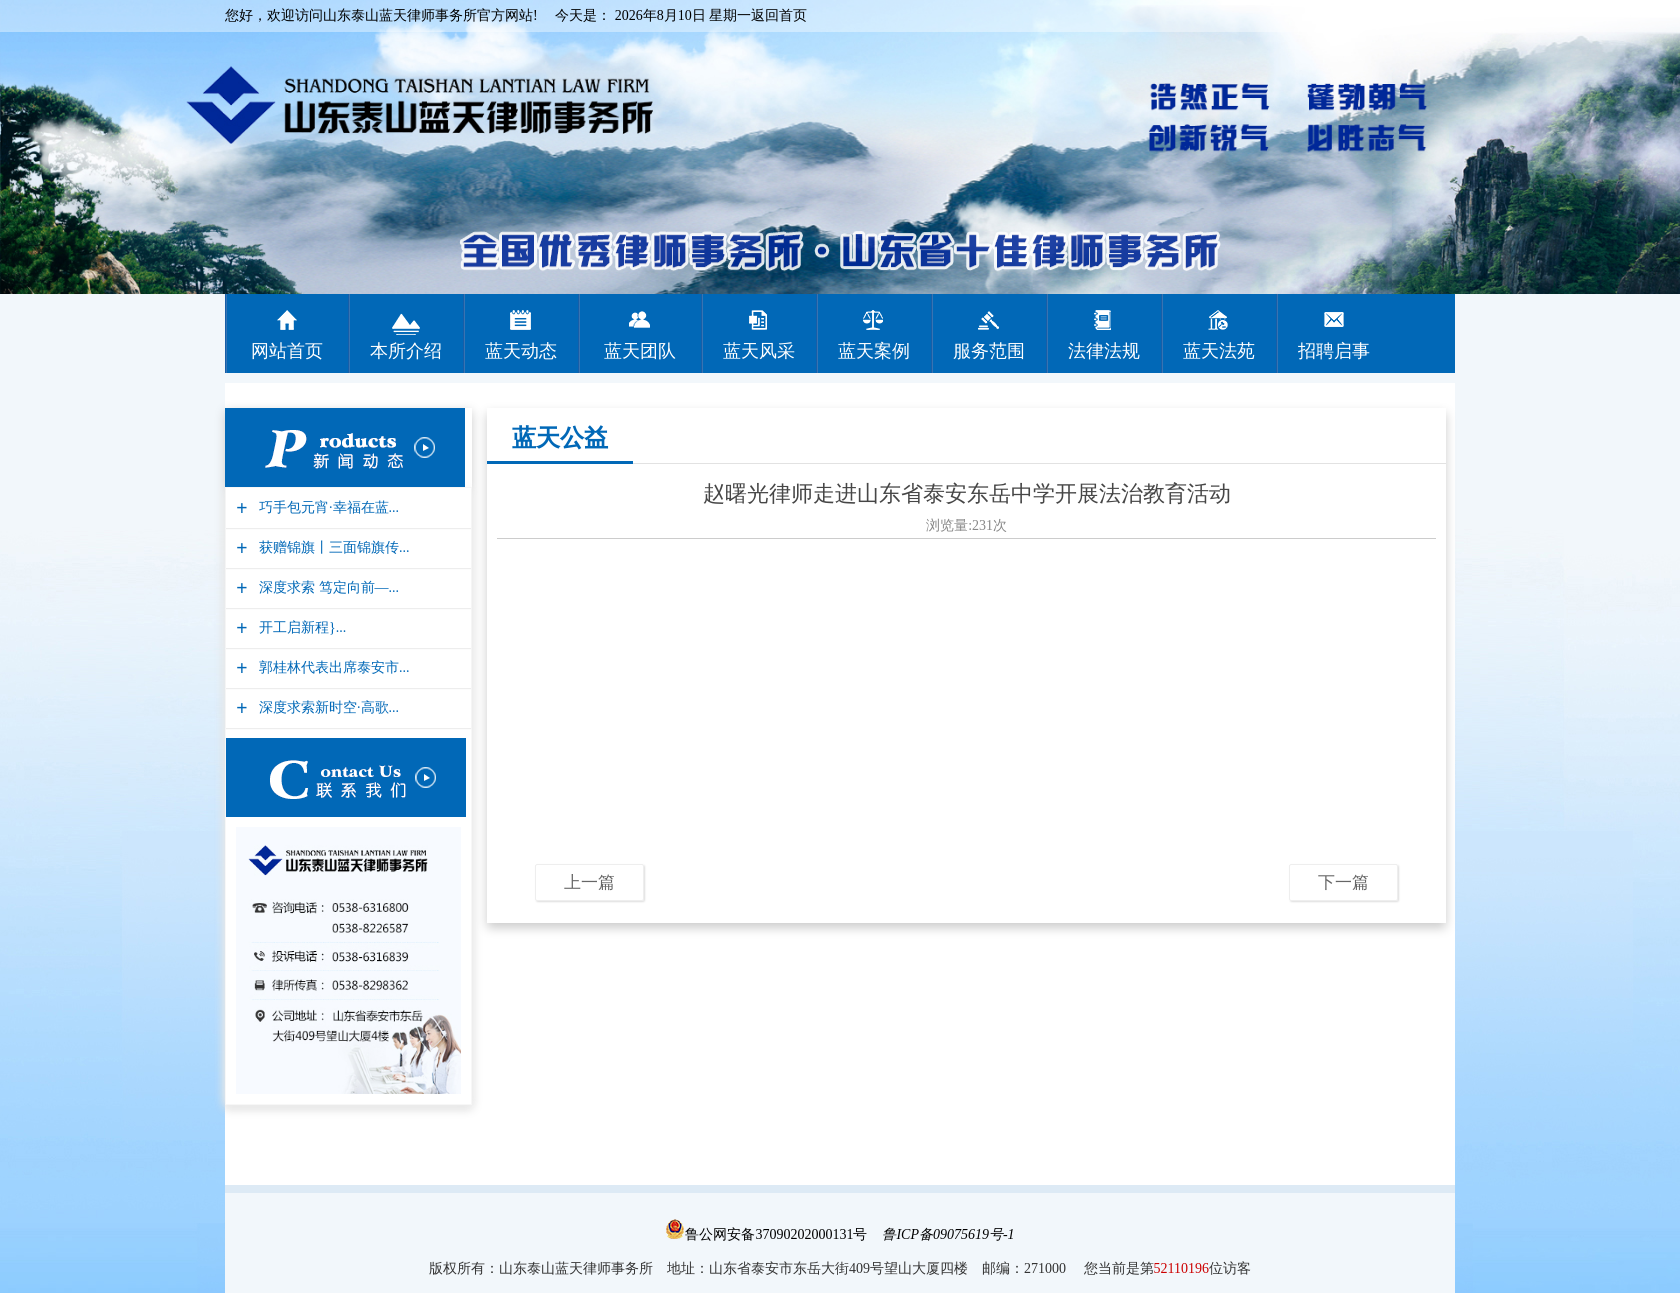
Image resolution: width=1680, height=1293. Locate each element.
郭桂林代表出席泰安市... (332, 667)
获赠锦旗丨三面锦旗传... (332, 547)
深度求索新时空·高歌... (326, 707)
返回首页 (779, 15)
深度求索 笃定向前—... (326, 587)
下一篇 (1343, 882)
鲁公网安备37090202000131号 (766, 1234)
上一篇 (589, 882)
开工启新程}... (300, 627)
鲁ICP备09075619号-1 (948, 1234)
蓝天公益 (560, 438)
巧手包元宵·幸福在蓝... (326, 507)
